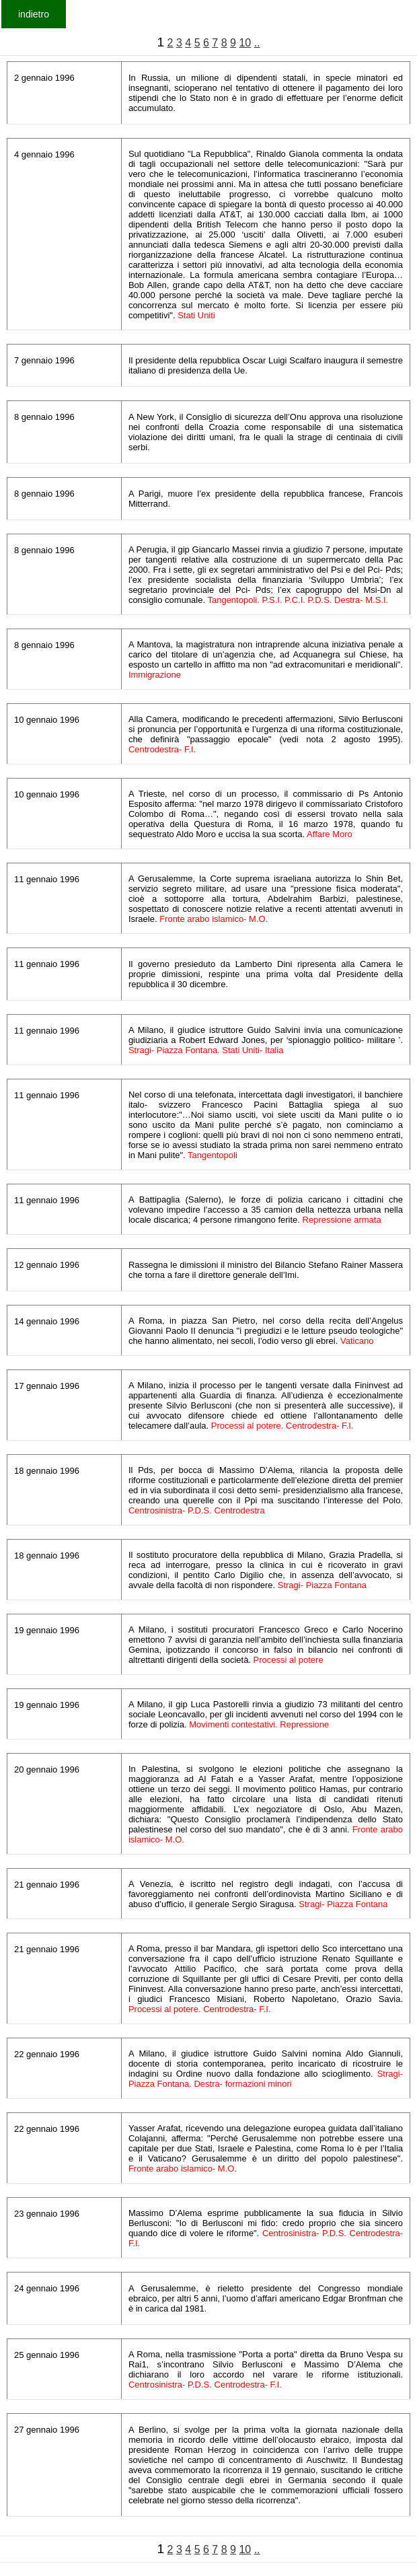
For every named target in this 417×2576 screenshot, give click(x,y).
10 (245, 42)
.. (257, 42)
